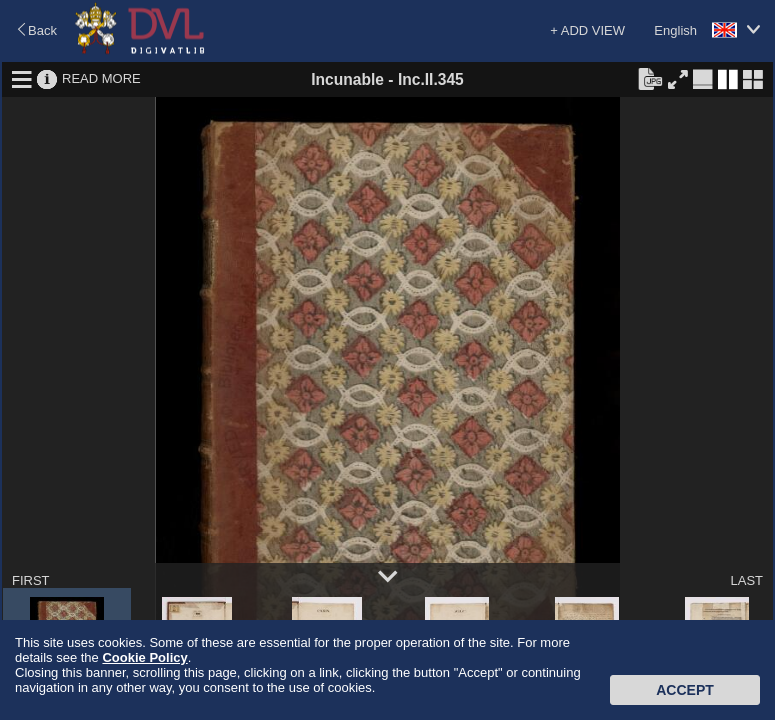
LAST (746, 580)
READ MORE (101, 78)
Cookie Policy (144, 657)
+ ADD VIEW (587, 30)
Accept (685, 690)
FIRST (31, 580)
